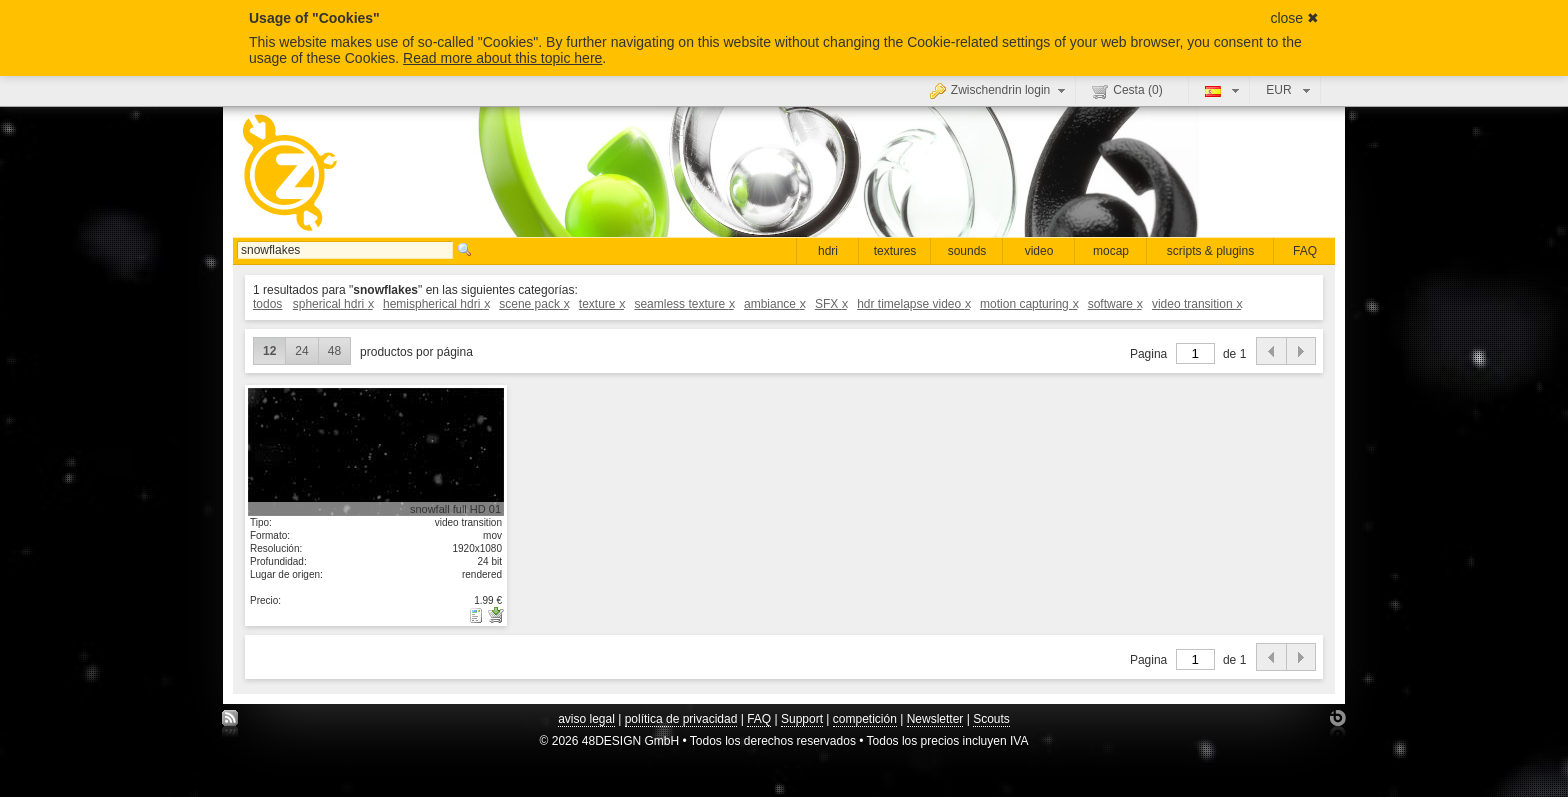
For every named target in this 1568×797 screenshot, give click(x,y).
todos (267, 304)
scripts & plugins (1210, 251)
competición (865, 719)
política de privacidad (681, 719)
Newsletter (935, 719)
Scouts (991, 719)
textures (895, 251)
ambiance (774, 304)
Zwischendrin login (1000, 90)
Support (802, 719)
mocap (1111, 251)
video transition (1196, 304)
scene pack (533, 304)
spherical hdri (333, 304)
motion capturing (1028, 304)
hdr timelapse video (913, 304)
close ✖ (1294, 18)
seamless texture (683, 304)
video (1039, 251)
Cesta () (1127, 91)
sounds (967, 251)
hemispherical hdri (436, 304)
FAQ (1305, 251)
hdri (828, 251)
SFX (831, 304)
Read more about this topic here (502, 58)
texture (601, 304)
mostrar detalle (376, 451)
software (1115, 304)
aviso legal (586, 719)
